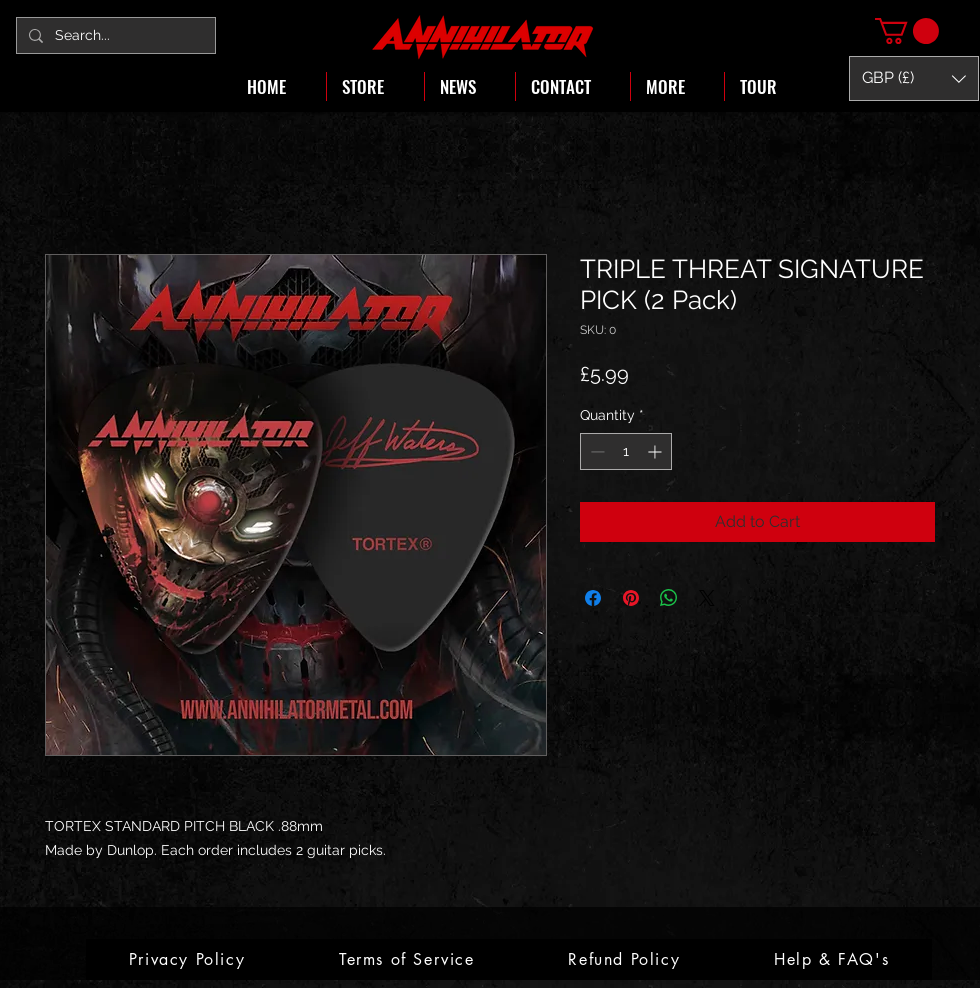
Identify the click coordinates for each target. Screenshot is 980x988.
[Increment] (656, 451)
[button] (907, 31)
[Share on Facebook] (593, 598)
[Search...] (114, 36)
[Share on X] (707, 598)
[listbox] (914, 78)
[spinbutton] (626, 451)
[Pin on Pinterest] (631, 598)
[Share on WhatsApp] (669, 598)
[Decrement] (595, 451)
